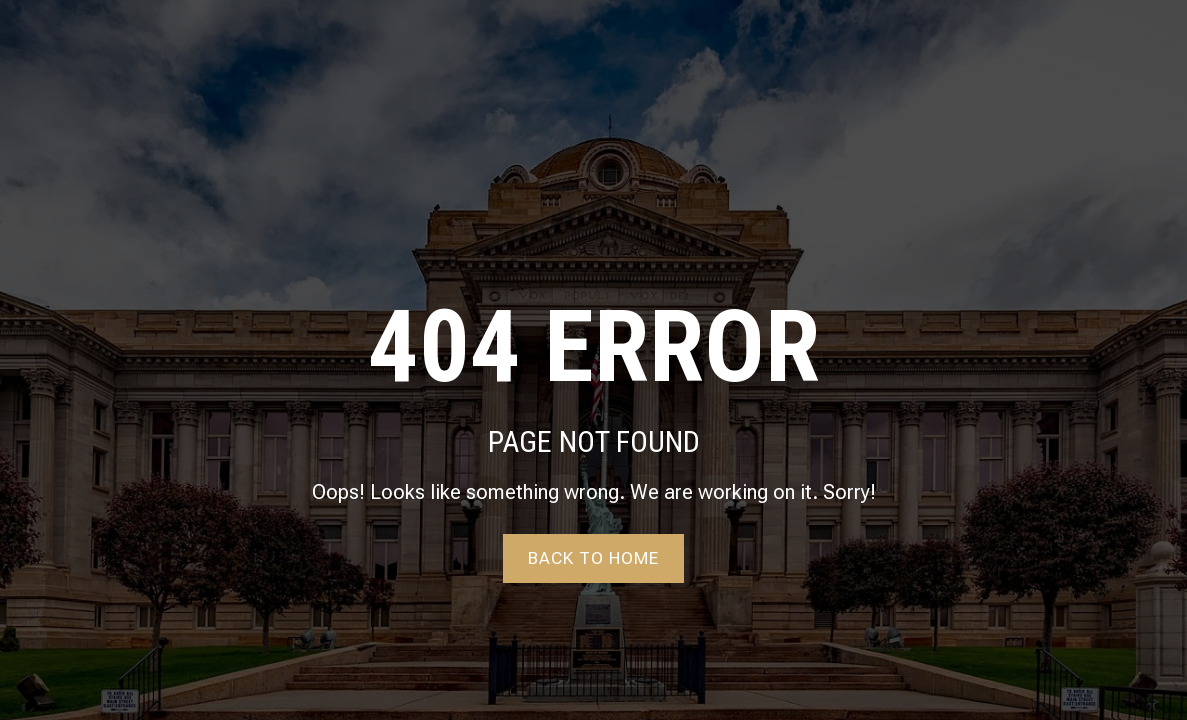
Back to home (593, 558)
